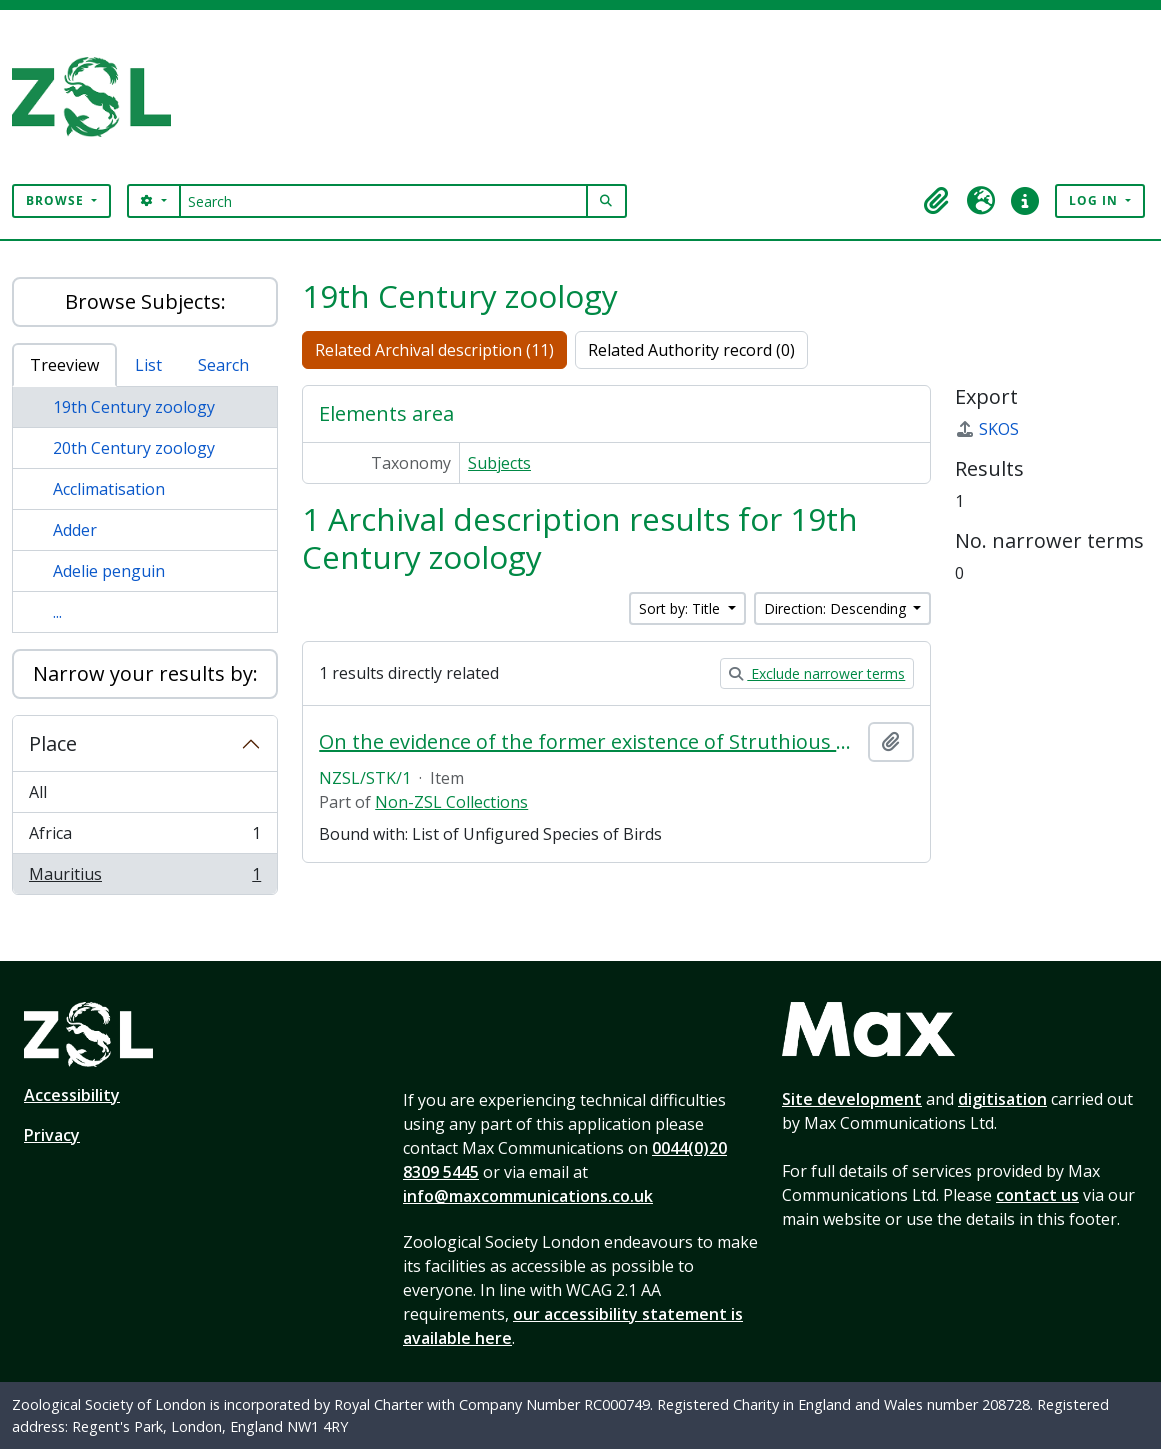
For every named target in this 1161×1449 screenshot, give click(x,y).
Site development (852, 1099)
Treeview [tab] (64, 365)
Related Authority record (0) (691, 350)
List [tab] (148, 365)
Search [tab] (223, 365)
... (57, 612)
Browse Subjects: (145, 301)
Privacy (52, 1135)
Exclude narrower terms (817, 673)
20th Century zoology (134, 448)
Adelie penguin (109, 571)
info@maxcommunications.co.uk (528, 1196)
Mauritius (144, 878)
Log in (1095, 200)
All (38, 792)
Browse (57, 200)
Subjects (499, 463)
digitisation (1002, 1099)
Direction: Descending (837, 608)
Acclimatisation (109, 489)
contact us (1037, 1195)
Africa (144, 837)
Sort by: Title (681, 608)
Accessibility (72, 1095)
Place (53, 743)
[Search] (383, 201)
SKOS (987, 429)
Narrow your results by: (145, 673)
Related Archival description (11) (434, 350)
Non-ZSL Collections (451, 802)
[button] (937, 201)
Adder (75, 530)
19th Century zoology (134, 407)
